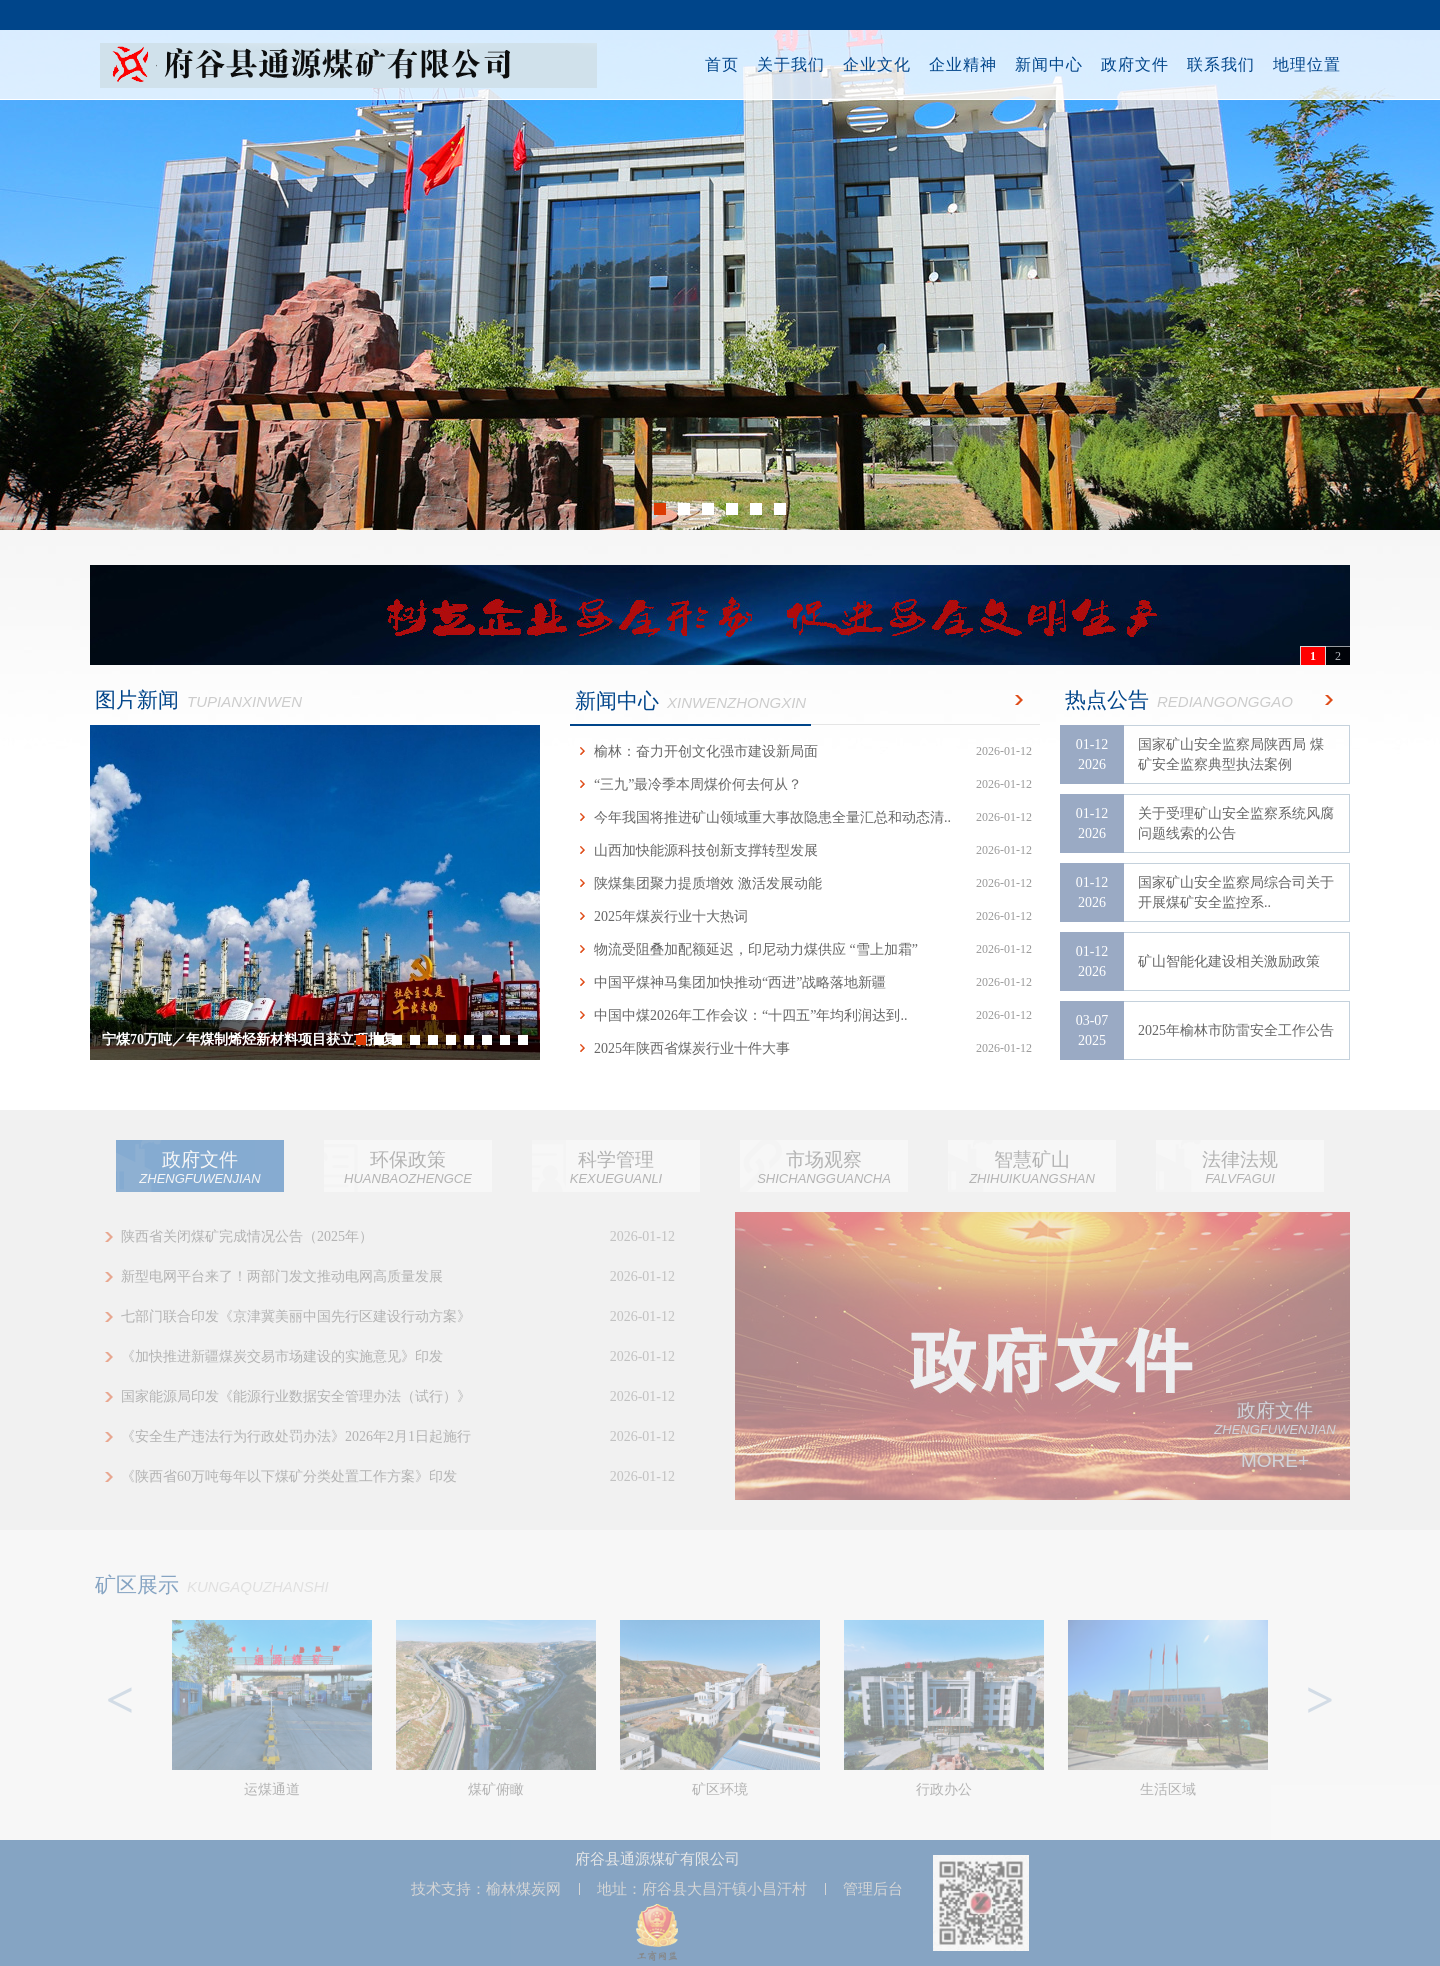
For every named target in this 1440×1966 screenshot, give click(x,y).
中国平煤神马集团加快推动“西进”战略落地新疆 (805, 982)
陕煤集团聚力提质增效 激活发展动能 (805, 883)
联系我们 (1215, 64)
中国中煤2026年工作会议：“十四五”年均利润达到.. (805, 1015)
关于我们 (785, 64)
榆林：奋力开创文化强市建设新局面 (805, 751)
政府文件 (1129, 64)
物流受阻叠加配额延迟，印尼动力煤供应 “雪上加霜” (805, 949)
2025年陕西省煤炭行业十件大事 (805, 1048)
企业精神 (957, 64)
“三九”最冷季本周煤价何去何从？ (805, 784)
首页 (716, 64)
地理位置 (1301, 64)
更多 (1015, 700)
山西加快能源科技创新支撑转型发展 (805, 850)
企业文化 (871, 64)
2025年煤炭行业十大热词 (805, 916)
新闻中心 (1043, 64)
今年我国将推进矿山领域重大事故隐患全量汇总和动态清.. (805, 817)
